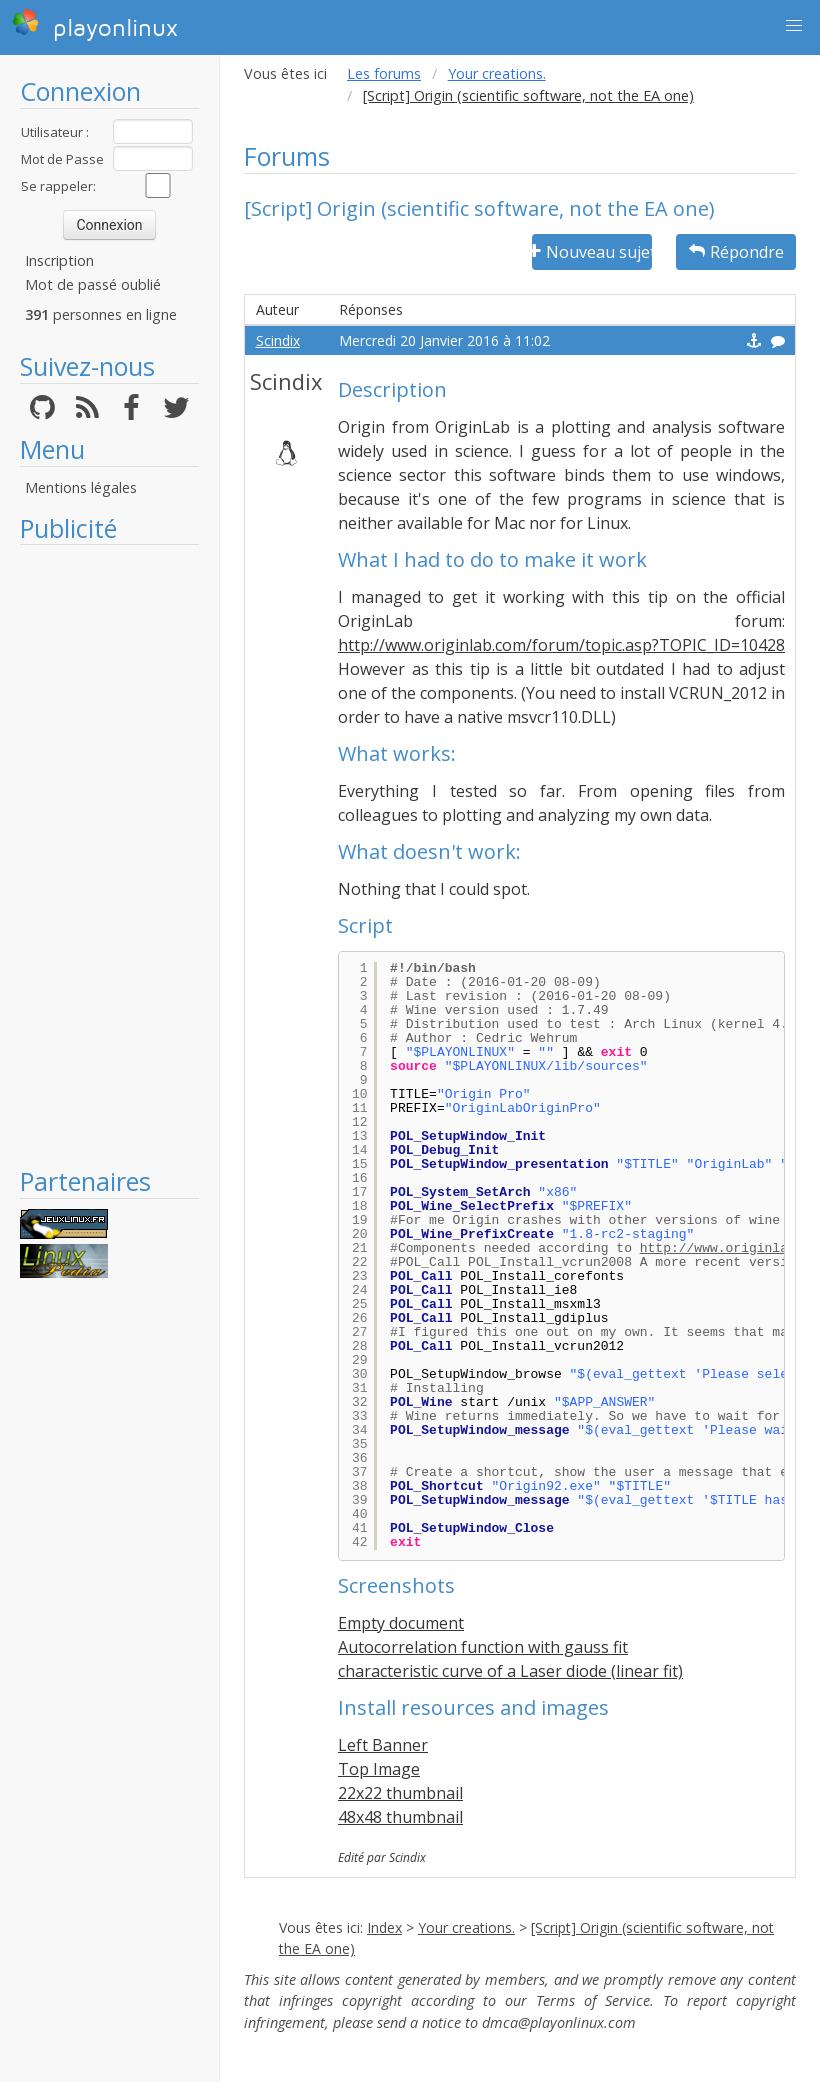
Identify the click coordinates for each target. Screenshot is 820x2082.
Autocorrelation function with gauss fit (483, 1647)
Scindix (278, 340)
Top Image (379, 1769)
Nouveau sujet (592, 252)
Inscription (59, 260)
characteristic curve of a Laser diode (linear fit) (510, 1671)
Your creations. (497, 73)
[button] (794, 26)
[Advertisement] (109, 855)
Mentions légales (81, 487)
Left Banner (383, 1745)
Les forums (384, 73)
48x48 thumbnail (400, 1817)
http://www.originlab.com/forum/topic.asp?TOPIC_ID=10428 (561, 645)
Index (384, 1927)
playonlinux (95, 25)
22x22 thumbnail (400, 1793)
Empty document (401, 1623)
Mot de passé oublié (93, 284)
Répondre (736, 252)
